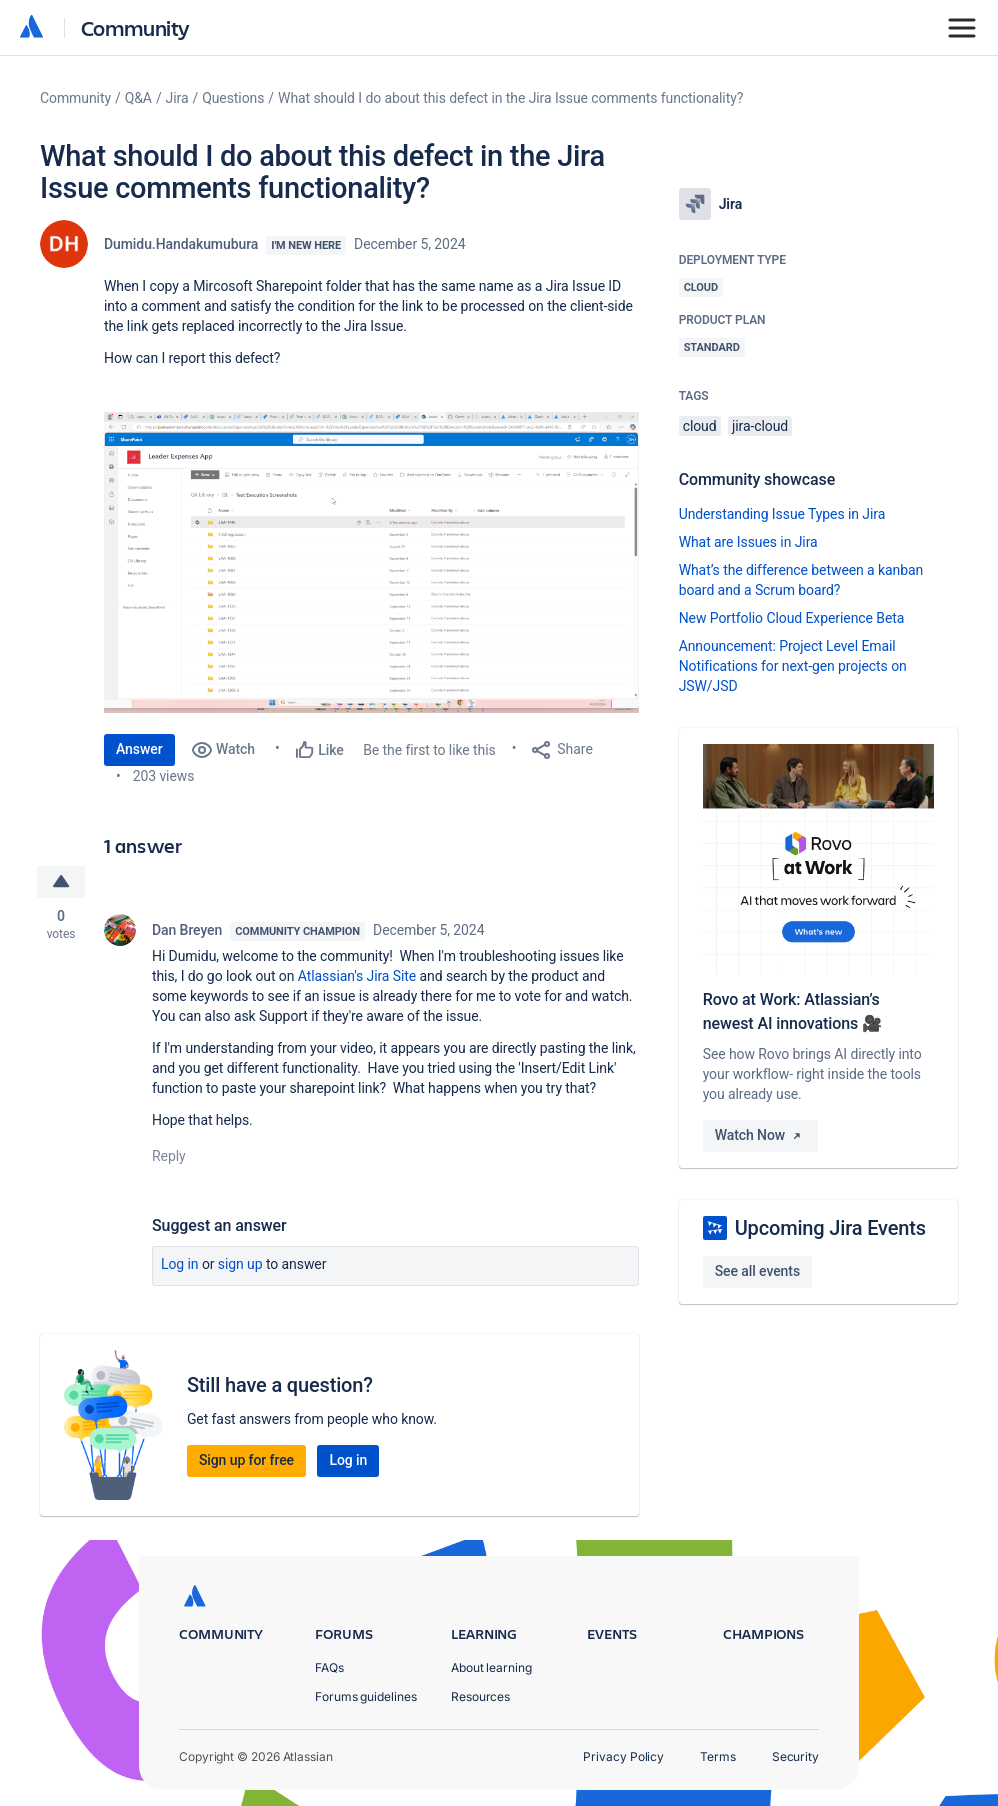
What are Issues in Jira (748, 542)
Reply (169, 1156)
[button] (371, 562)
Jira (177, 98)
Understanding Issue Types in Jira (782, 514)
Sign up (240, 1264)
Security (795, 1756)
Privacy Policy (623, 1756)
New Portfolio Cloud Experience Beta (792, 618)
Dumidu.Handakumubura (181, 244)
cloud (700, 426)
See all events (757, 1271)
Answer (139, 749)
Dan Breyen (187, 930)
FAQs (329, 1667)
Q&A (138, 98)
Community (135, 27)
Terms (718, 1756)
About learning (491, 1667)
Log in (180, 1264)
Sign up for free (246, 1460)
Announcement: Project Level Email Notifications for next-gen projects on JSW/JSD (793, 666)
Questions (233, 98)
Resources (480, 1696)
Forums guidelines (366, 1696)
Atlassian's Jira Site (357, 976)
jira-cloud (760, 426)
